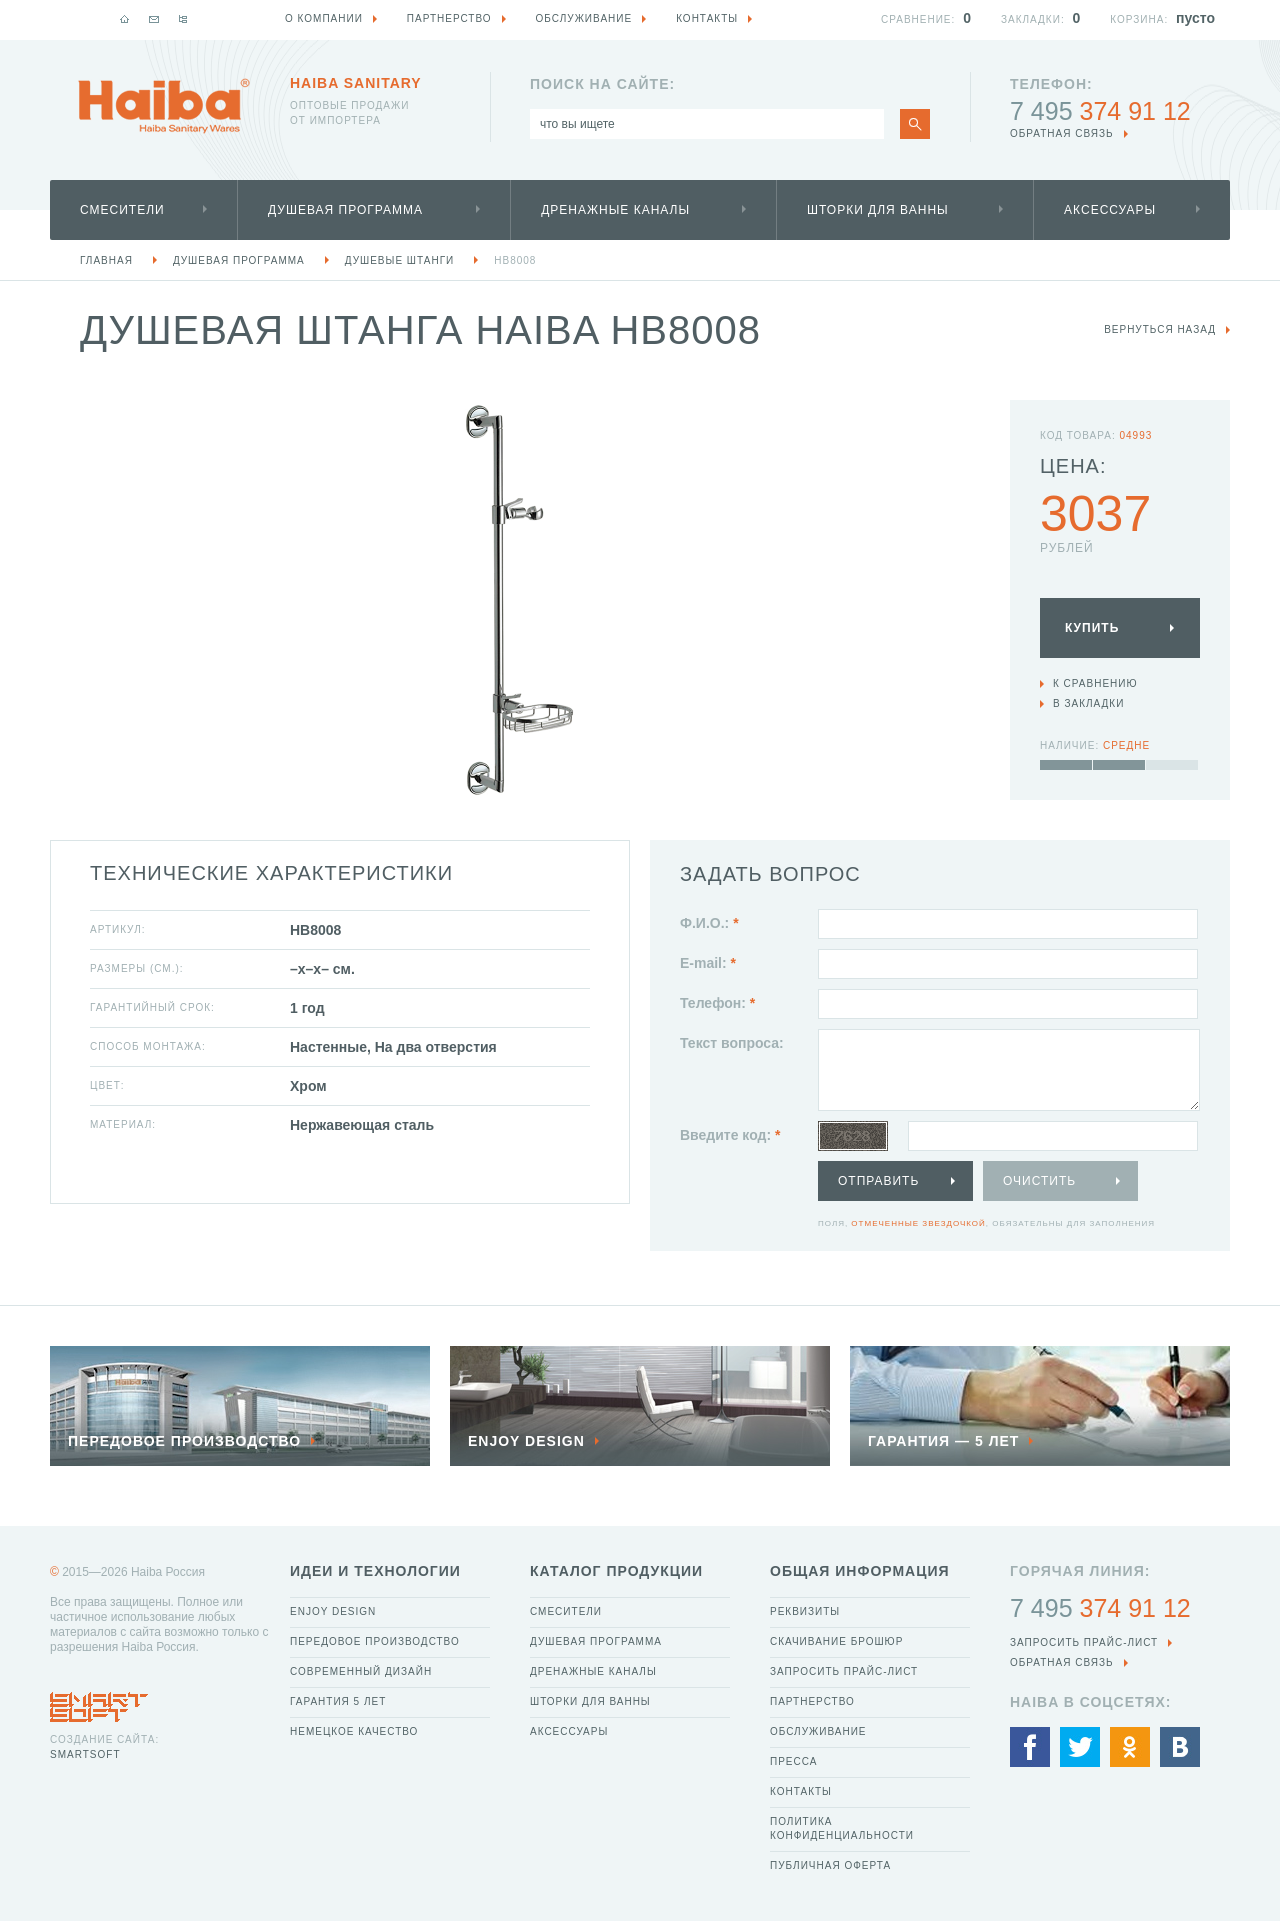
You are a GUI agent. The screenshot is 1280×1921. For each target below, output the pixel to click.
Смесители (122, 210)
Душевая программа (345, 210)
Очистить (1039, 1181)
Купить (1092, 628)
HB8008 (515, 260)
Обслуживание (818, 1731)
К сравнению (1095, 683)
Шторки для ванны (878, 210)
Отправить (878, 1181)
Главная (106, 260)
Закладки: (1033, 19)
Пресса (793, 1761)
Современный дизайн (361, 1671)
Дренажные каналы (615, 210)
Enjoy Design (333, 1611)
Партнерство (812, 1701)
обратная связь (1062, 133)
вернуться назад (1160, 329)
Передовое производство (375, 1641)
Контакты (801, 1791)
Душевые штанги (399, 260)
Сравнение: (918, 19)
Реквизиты (805, 1611)
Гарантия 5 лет (338, 1701)
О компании (324, 18)
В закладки (1088, 703)
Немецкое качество (354, 1731)
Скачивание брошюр (836, 1641)
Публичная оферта (830, 1865)
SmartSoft (85, 1754)
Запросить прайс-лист (844, 1671)
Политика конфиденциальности (842, 1828)
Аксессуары (1110, 210)
